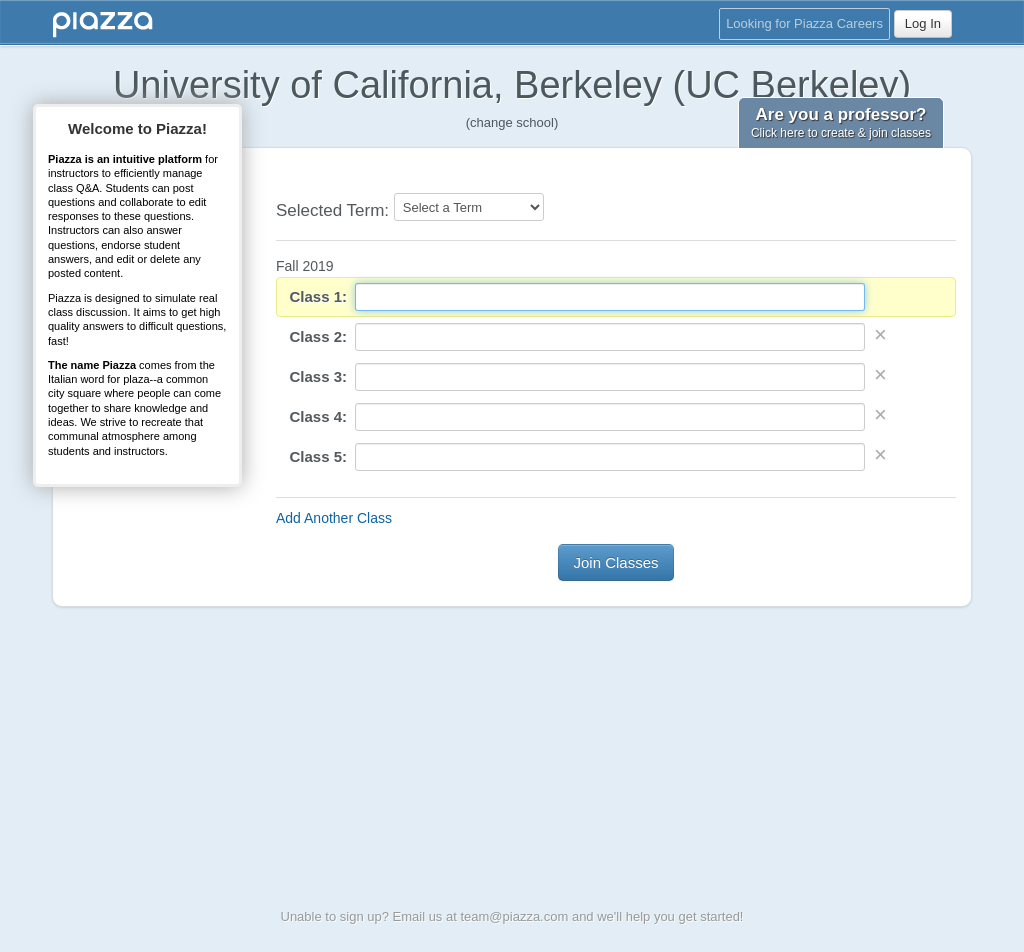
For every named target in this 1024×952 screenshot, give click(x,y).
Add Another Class (334, 518)
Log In (923, 23)
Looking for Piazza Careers (804, 23)
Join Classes (615, 562)
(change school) (512, 122)
